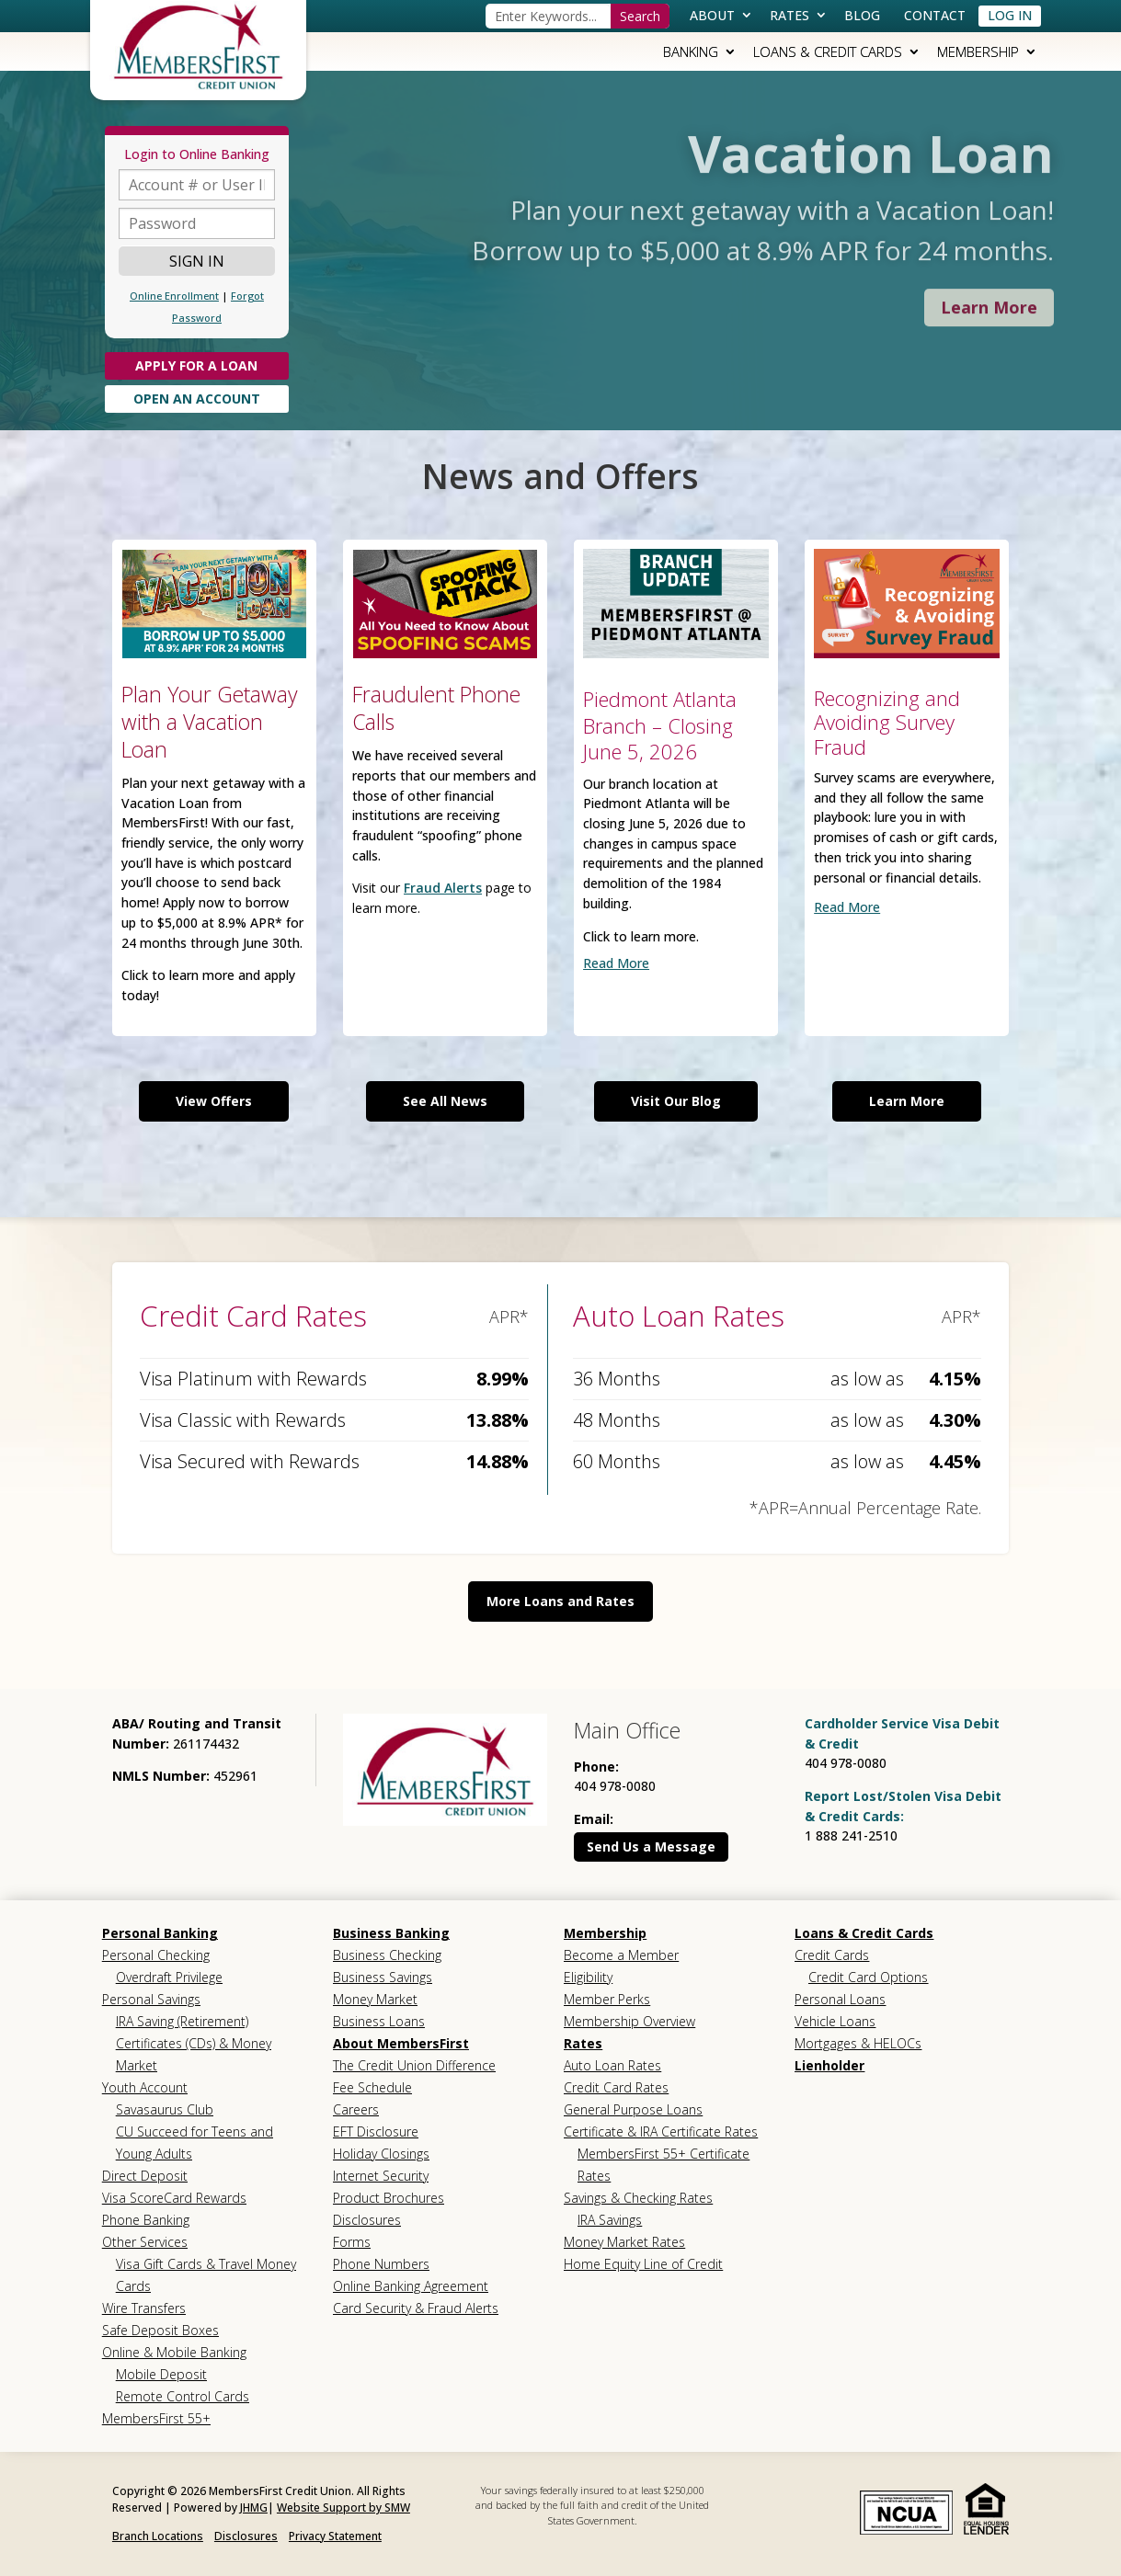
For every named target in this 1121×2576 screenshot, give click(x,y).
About (712, 15)
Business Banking (391, 1933)
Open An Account (196, 398)
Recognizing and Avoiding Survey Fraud (887, 722)
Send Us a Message (651, 1846)
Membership (978, 51)
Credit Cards (832, 1955)
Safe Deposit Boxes (160, 2330)
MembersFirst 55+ (156, 2418)
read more (616, 963)
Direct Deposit (145, 2175)
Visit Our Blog (676, 1101)
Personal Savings (151, 1999)
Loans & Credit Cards (827, 51)
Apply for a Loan (196, 365)
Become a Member (621, 1955)
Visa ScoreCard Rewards (174, 2197)
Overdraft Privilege (169, 1977)
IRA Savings (610, 2219)
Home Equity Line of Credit (643, 2264)
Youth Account (145, 2087)
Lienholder (829, 2065)
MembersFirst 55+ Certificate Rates (663, 2164)
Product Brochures (388, 2197)
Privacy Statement (335, 2536)
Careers (356, 2109)
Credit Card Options (868, 1977)
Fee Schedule (372, 2087)
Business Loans (379, 2021)
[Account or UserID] (197, 184)
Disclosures (367, 2219)
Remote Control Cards (182, 2396)
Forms (352, 2242)
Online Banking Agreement (410, 2286)
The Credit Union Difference (414, 2065)
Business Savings (382, 1977)
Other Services (145, 2242)
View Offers (214, 1101)
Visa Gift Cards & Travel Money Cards (206, 2275)
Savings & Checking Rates (638, 2197)
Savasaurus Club (164, 2109)
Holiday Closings (381, 2153)
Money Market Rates (624, 2242)
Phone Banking (145, 2219)
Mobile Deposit (161, 2374)
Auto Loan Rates (612, 2065)
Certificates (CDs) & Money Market (193, 2054)
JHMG (254, 2507)
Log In (1010, 15)
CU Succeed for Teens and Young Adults (194, 2142)
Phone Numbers (381, 2264)
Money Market (375, 1999)
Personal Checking (156, 1955)
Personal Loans (840, 1999)
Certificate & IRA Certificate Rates (661, 2131)
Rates (789, 15)
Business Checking (387, 1955)
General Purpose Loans (633, 2109)
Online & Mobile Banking (174, 2352)
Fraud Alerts (443, 887)
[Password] (197, 223)
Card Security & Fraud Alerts (415, 2308)
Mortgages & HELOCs (858, 2043)
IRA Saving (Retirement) (182, 2021)
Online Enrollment (174, 295)
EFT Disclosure (375, 2131)
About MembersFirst (401, 2043)
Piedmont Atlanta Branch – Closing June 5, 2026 (660, 725)
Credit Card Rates (616, 2087)
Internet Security (381, 2175)
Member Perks (607, 1999)
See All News (445, 1101)
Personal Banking (160, 1933)
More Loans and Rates (560, 1601)
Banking (690, 51)
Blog (862, 15)
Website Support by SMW (343, 2507)
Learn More (906, 1101)
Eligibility (588, 1977)
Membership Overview (629, 2021)
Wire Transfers (144, 2308)
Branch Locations (157, 2536)
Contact (935, 15)
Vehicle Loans (835, 2021)
